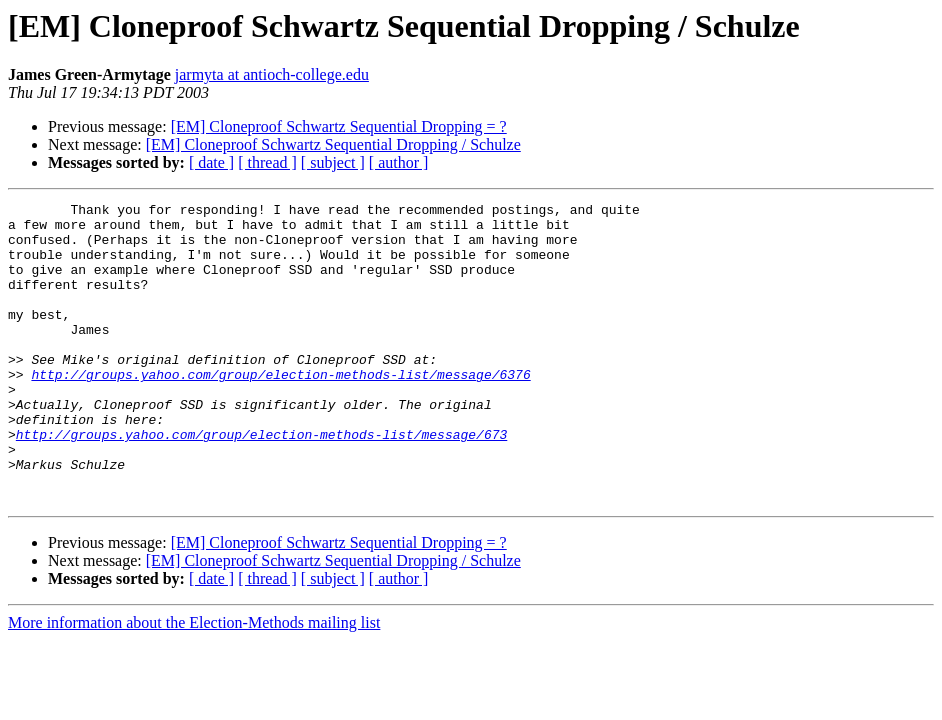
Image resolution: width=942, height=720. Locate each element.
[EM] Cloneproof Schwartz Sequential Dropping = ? (339, 126)
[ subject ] (333, 162)
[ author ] (399, 162)
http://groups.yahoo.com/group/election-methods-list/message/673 (261, 482)
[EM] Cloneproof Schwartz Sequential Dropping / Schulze (333, 144)
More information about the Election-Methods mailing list (194, 682)
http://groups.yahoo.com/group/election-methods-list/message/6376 (280, 410)
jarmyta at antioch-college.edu (272, 74)
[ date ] (211, 162)
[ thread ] (267, 162)
